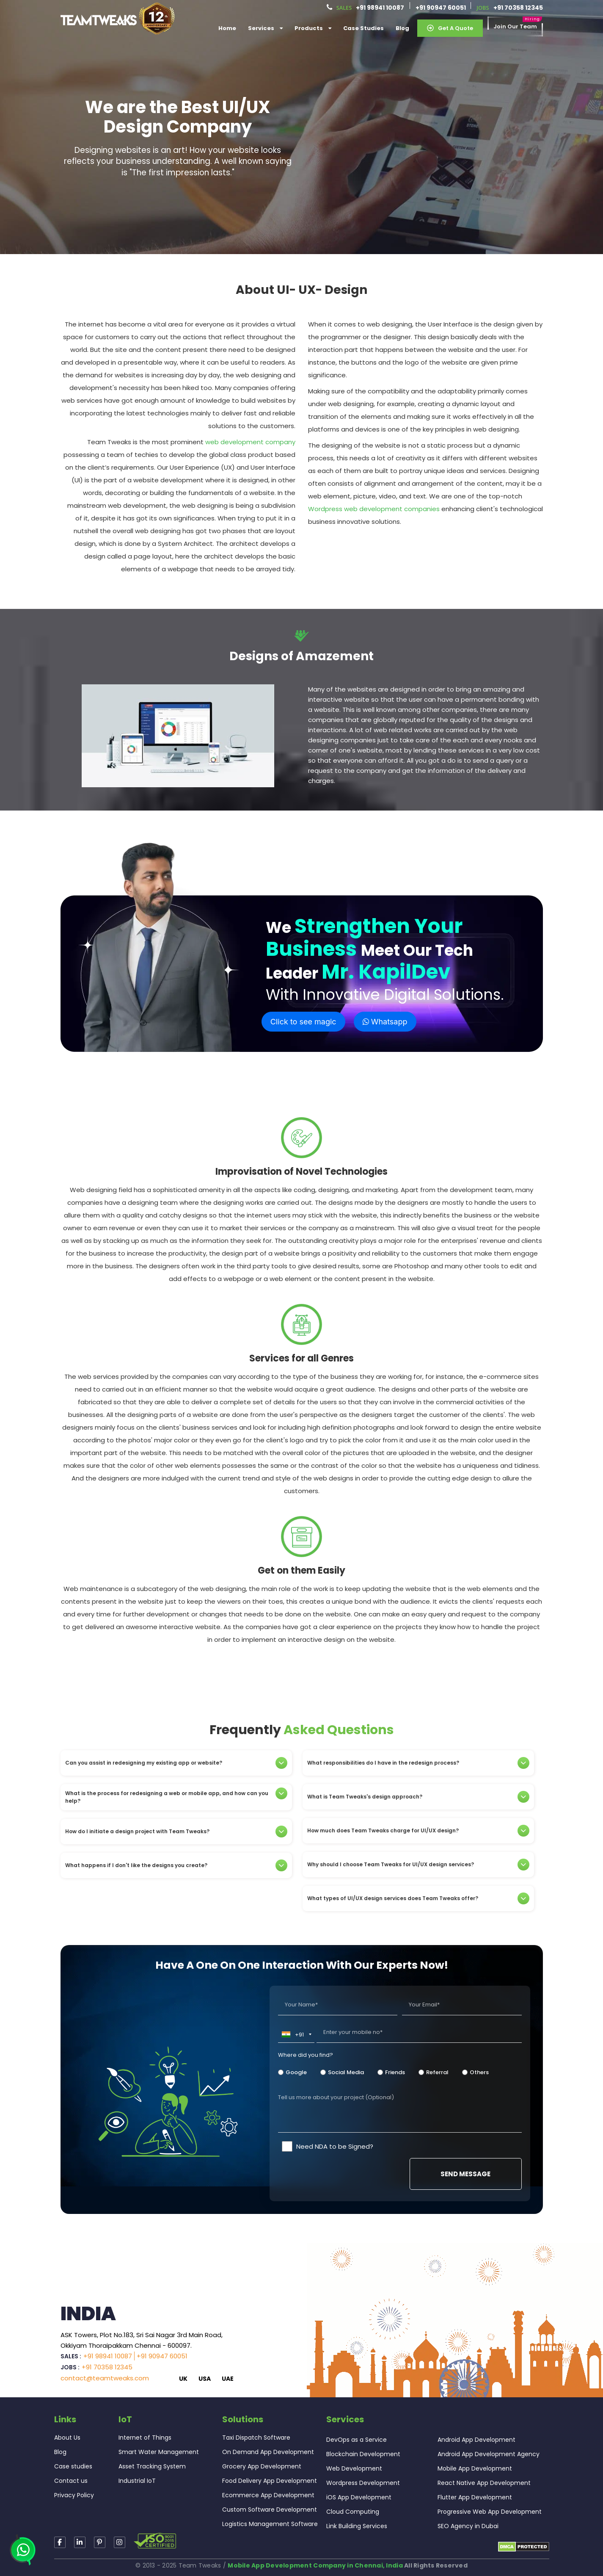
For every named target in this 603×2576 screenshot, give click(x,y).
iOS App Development (358, 2497)
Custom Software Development (269, 2509)
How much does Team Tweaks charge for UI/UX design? (418, 1830)
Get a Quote (450, 28)
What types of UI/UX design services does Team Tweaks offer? (418, 1898)
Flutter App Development (475, 2497)
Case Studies (363, 28)
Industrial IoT (137, 2480)
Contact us (71, 2480)
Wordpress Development (363, 2483)
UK (183, 2378)
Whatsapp (385, 1021)
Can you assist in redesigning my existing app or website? (176, 1763)
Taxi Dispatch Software (256, 2437)
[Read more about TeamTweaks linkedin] (79, 2542)
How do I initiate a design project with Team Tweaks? (176, 1831)
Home (227, 28)
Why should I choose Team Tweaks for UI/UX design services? (418, 1864)
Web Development (354, 2468)
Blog (402, 28)
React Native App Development (484, 2483)
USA (204, 2378)
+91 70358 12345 (518, 7)
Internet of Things (144, 2437)
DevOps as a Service (356, 2439)
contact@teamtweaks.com (105, 2378)
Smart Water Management (158, 2452)
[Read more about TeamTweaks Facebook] (60, 2542)
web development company (250, 441)
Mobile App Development (475, 2468)
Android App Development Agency (489, 2454)
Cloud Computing (352, 2511)
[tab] (176, 1763)
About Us (67, 2437)
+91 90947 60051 (441, 7)
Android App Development (476, 2439)
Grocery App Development (261, 2466)
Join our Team (515, 27)
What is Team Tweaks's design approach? (418, 1797)
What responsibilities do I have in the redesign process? (418, 1763)
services (265, 28)
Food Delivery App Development (269, 2480)
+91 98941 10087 (380, 7)
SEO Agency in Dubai (468, 2526)
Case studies (73, 2466)
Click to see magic (303, 1021)
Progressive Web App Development (490, 2511)
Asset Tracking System (152, 2466)
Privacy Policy (74, 2495)
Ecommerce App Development (268, 2495)
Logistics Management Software (270, 2524)
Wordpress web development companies (374, 508)
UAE (228, 2378)
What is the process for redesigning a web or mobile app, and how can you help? (176, 1797)
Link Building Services (356, 2526)
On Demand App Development (268, 2452)
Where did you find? (305, 2055)
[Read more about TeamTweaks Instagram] (99, 2542)
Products (313, 28)
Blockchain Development (363, 2454)
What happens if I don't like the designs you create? (176, 1865)
